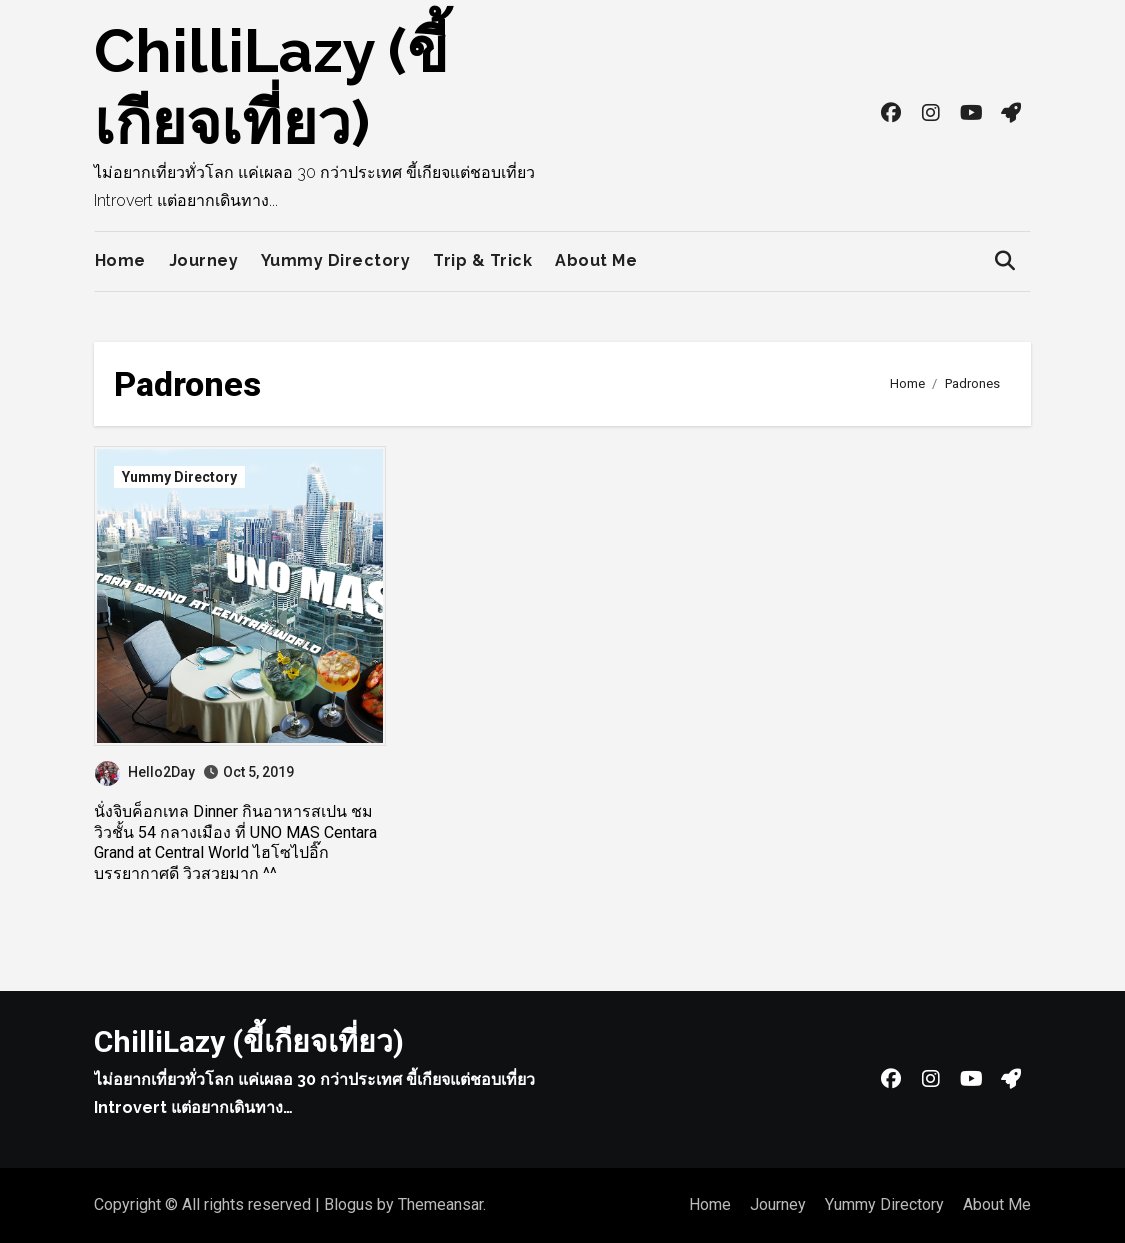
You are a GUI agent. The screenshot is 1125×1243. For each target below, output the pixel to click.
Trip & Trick (482, 260)
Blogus (348, 1204)
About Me (596, 260)
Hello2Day (145, 772)
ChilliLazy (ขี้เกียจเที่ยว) (249, 1041)
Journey (204, 260)
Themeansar (440, 1204)
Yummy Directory (336, 260)
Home (120, 260)
